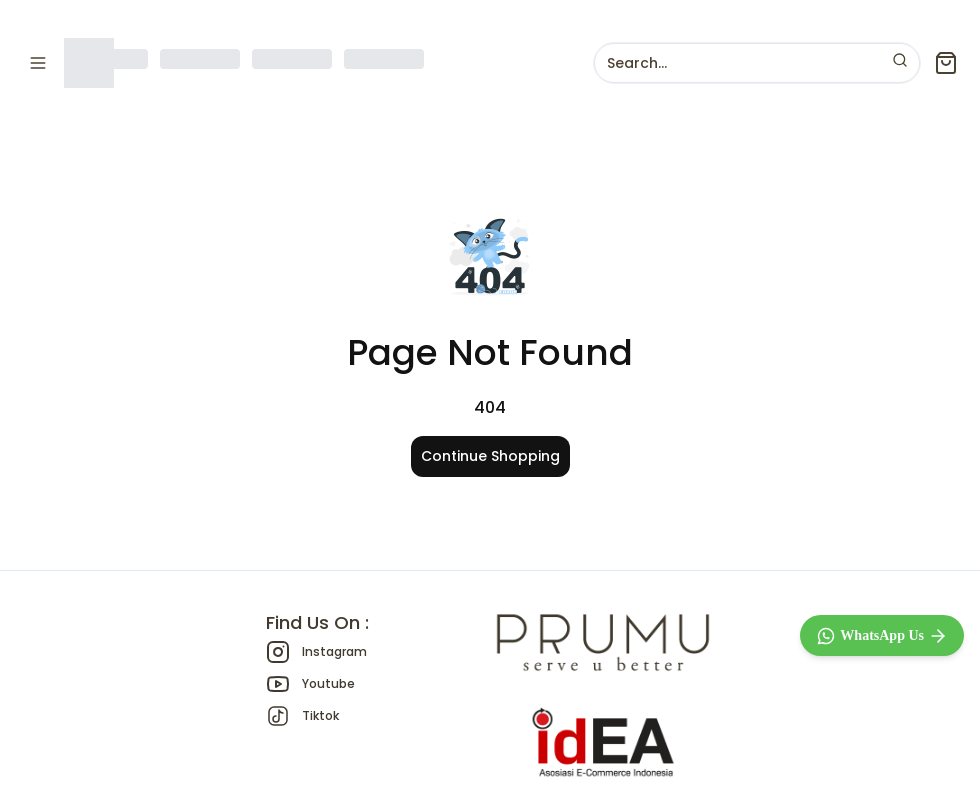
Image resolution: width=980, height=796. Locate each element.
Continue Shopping (490, 456)
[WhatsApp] (882, 635)
